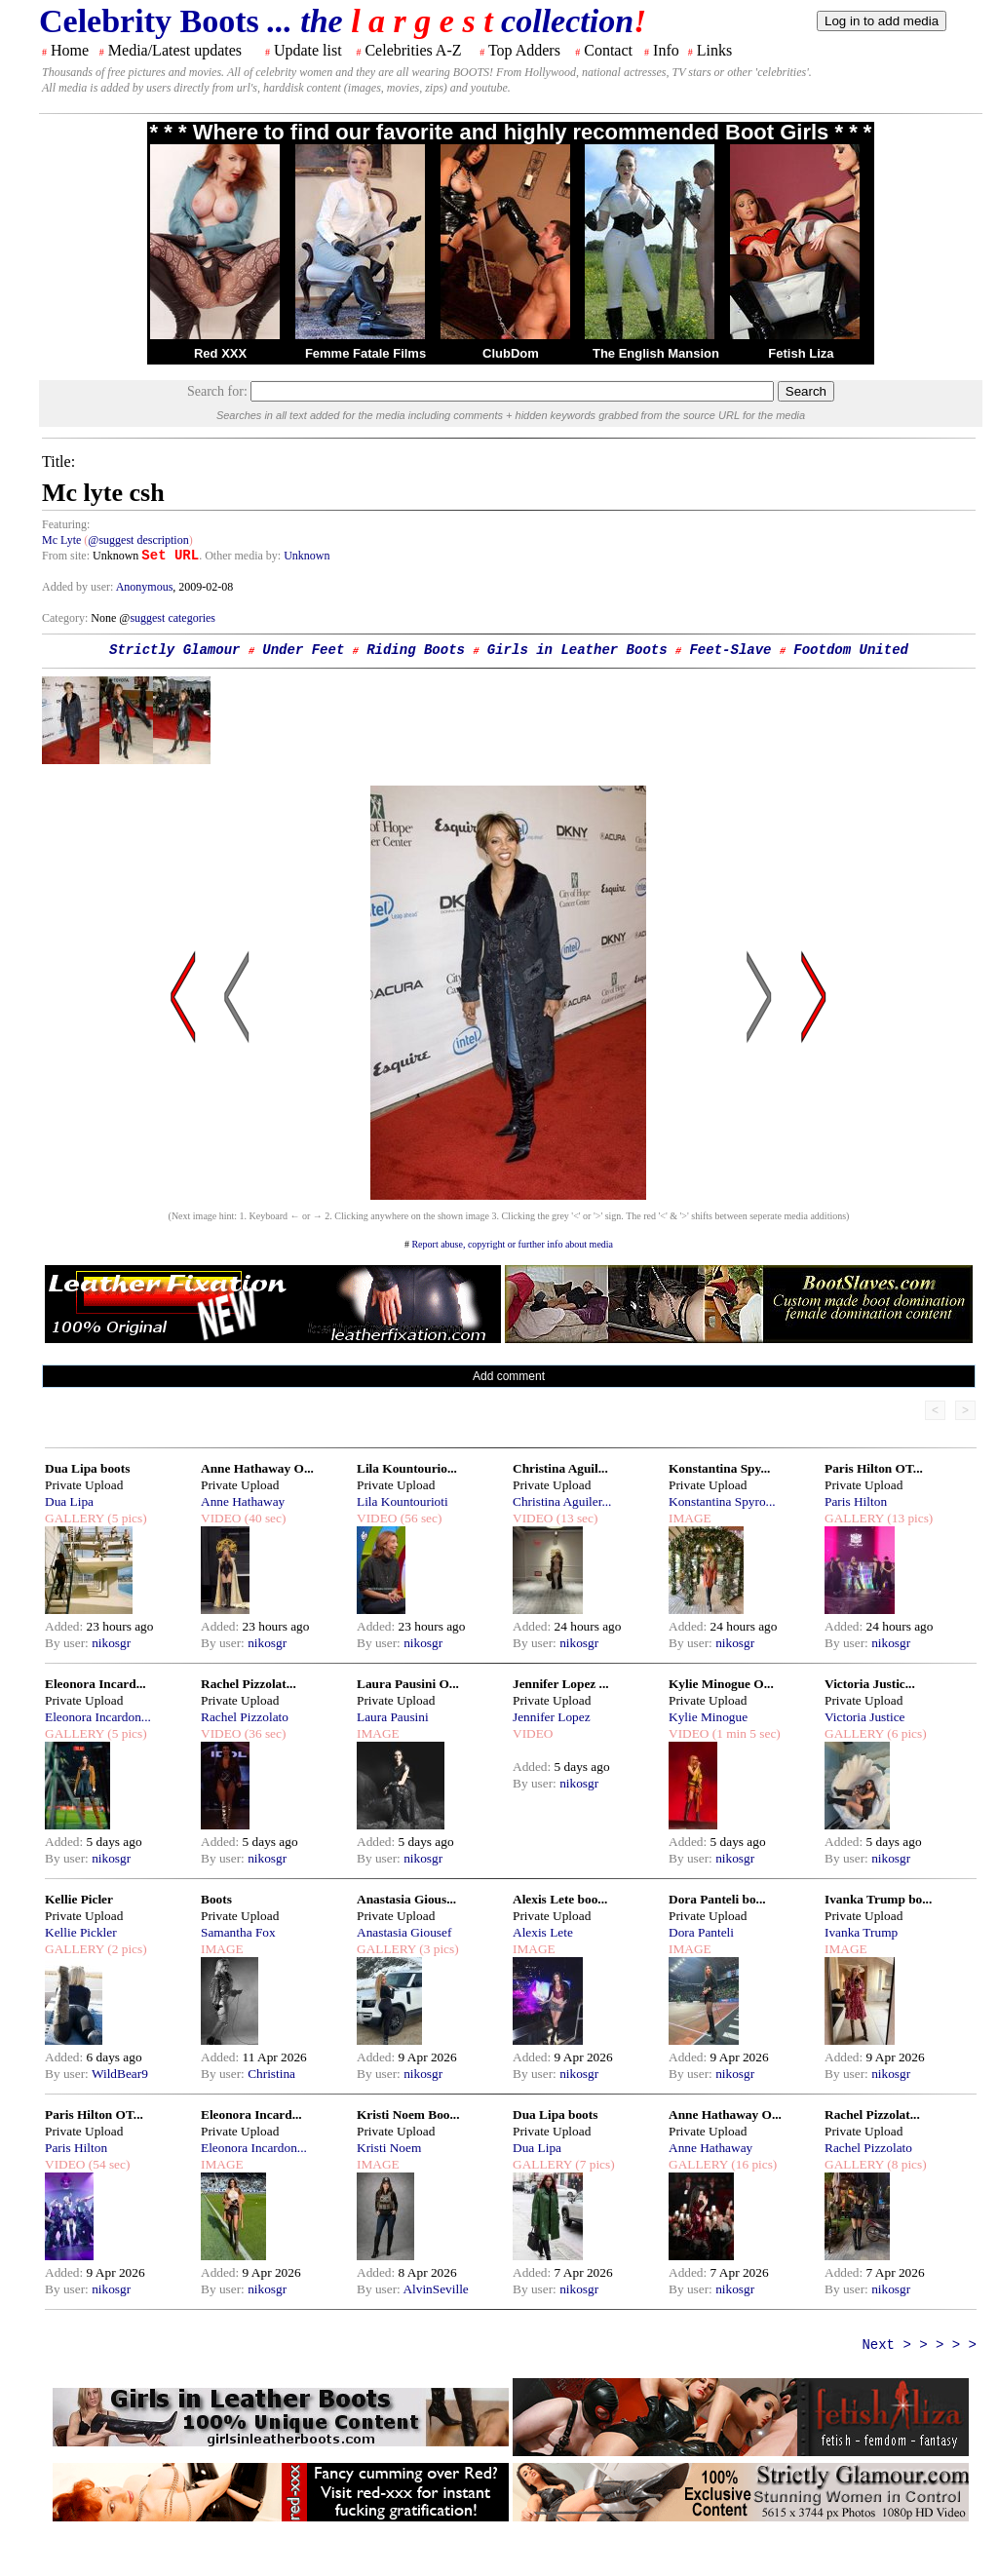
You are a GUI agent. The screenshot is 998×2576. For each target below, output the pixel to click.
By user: (68, 1642)
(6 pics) (905, 1733)
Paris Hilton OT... (874, 1468)
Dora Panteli (701, 1932)
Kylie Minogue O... (721, 1683)
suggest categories (172, 618)
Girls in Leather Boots (577, 650)
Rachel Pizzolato (244, 1717)
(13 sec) (575, 1518)
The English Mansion (656, 353)
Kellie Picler (79, 1899)
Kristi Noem (389, 2147)
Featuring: (66, 524)
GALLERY (74, 1518)
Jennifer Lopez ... (561, 1683)
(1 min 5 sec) (744, 1733)
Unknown (306, 555)
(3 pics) (437, 1949)
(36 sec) (263, 1733)
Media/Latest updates (175, 50)
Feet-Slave (730, 650)
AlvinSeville (435, 2289)
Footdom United (850, 650)
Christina (271, 2073)
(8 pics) (905, 2164)
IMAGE (690, 1518)
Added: (66, 1626)
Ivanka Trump (861, 1932)
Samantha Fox (238, 1932)
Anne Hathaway (243, 1501)
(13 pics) (908, 1518)
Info (666, 50)
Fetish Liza (800, 353)
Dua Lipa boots (87, 1468)
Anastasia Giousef (404, 1932)
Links (714, 50)
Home (70, 50)
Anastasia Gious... (406, 1899)
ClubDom (510, 353)
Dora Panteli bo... (717, 1899)
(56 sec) (419, 1518)
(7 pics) (593, 2164)
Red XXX (220, 353)
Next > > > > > (919, 2345)
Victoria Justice (864, 1717)
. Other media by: (241, 555)
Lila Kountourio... (407, 1468)
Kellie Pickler (81, 1932)
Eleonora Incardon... (98, 1717)
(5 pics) (125, 1518)
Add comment (509, 1376)
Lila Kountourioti (402, 1501)
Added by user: (79, 587)
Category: (66, 618)
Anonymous (144, 587)
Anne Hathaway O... (257, 1468)
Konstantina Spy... (719, 1468)
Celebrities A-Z (413, 50)
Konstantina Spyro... (722, 1501)
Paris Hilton (856, 1501)
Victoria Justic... (870, 1683)
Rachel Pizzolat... (248, 1683)
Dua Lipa (69, 1501)
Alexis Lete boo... (560, 1899)
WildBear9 (120, 2073)
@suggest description (138, 540)
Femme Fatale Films (365, 353)
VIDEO (221, 1518)
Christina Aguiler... (562, 1501)
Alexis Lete (543, 1932)
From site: (66, 555)
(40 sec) (263, 1518)
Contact (608, 50)
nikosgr (111, 1642)
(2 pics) (125, 1949)
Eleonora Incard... (95, 1683)
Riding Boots (415, 650)
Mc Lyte (61, 540)
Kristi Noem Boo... (408, 2114)
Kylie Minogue (708, 1717)
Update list (308, 50)
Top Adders (524, 50)
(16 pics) (752, 2164)
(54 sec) (107, 2164)
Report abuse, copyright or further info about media (512, 1244)
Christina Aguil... (560, 1468)
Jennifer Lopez (552, 1717)
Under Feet (303, 650)
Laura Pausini (393, 1717)
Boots (216, 1899)
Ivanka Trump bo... (878, 1899)
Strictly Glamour (174, 650)
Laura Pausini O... (408, 1683)
